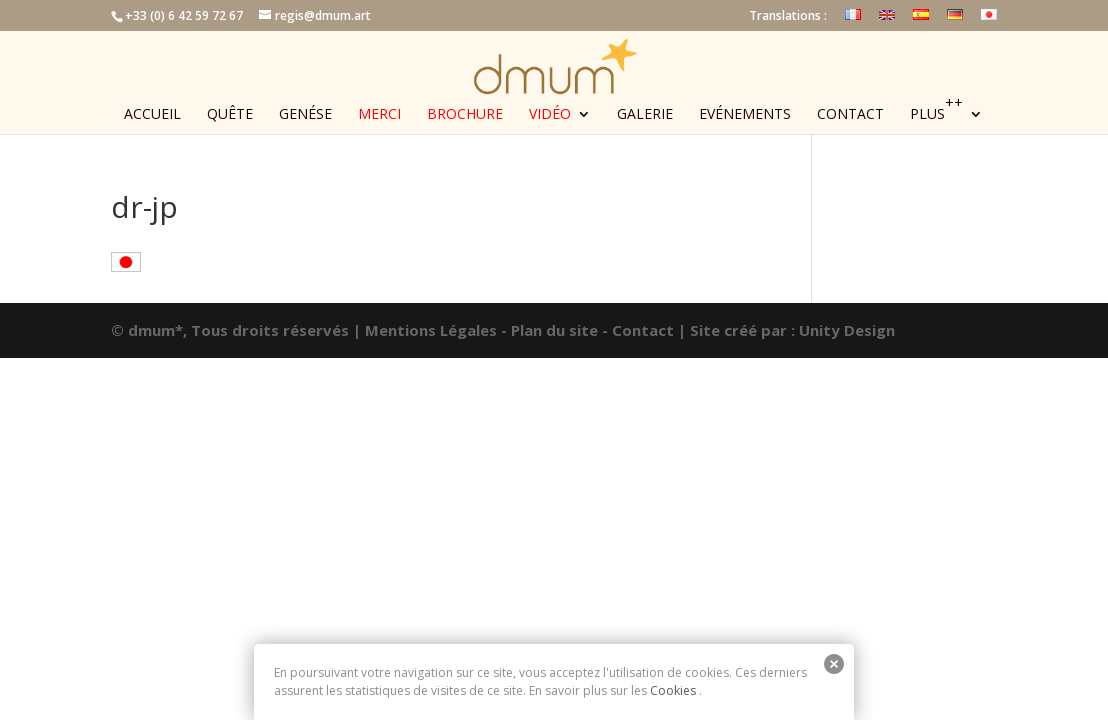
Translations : (788, 17)
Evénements (745, 115)
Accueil (152, 115)
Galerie (645, 115)
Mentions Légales (431, 330)
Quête (230, 115)
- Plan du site (549, 330)
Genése (305, 115)
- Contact (638, 330)
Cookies (673, 690)
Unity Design (847, 330)
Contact (850, 115)
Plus (936, 115)
